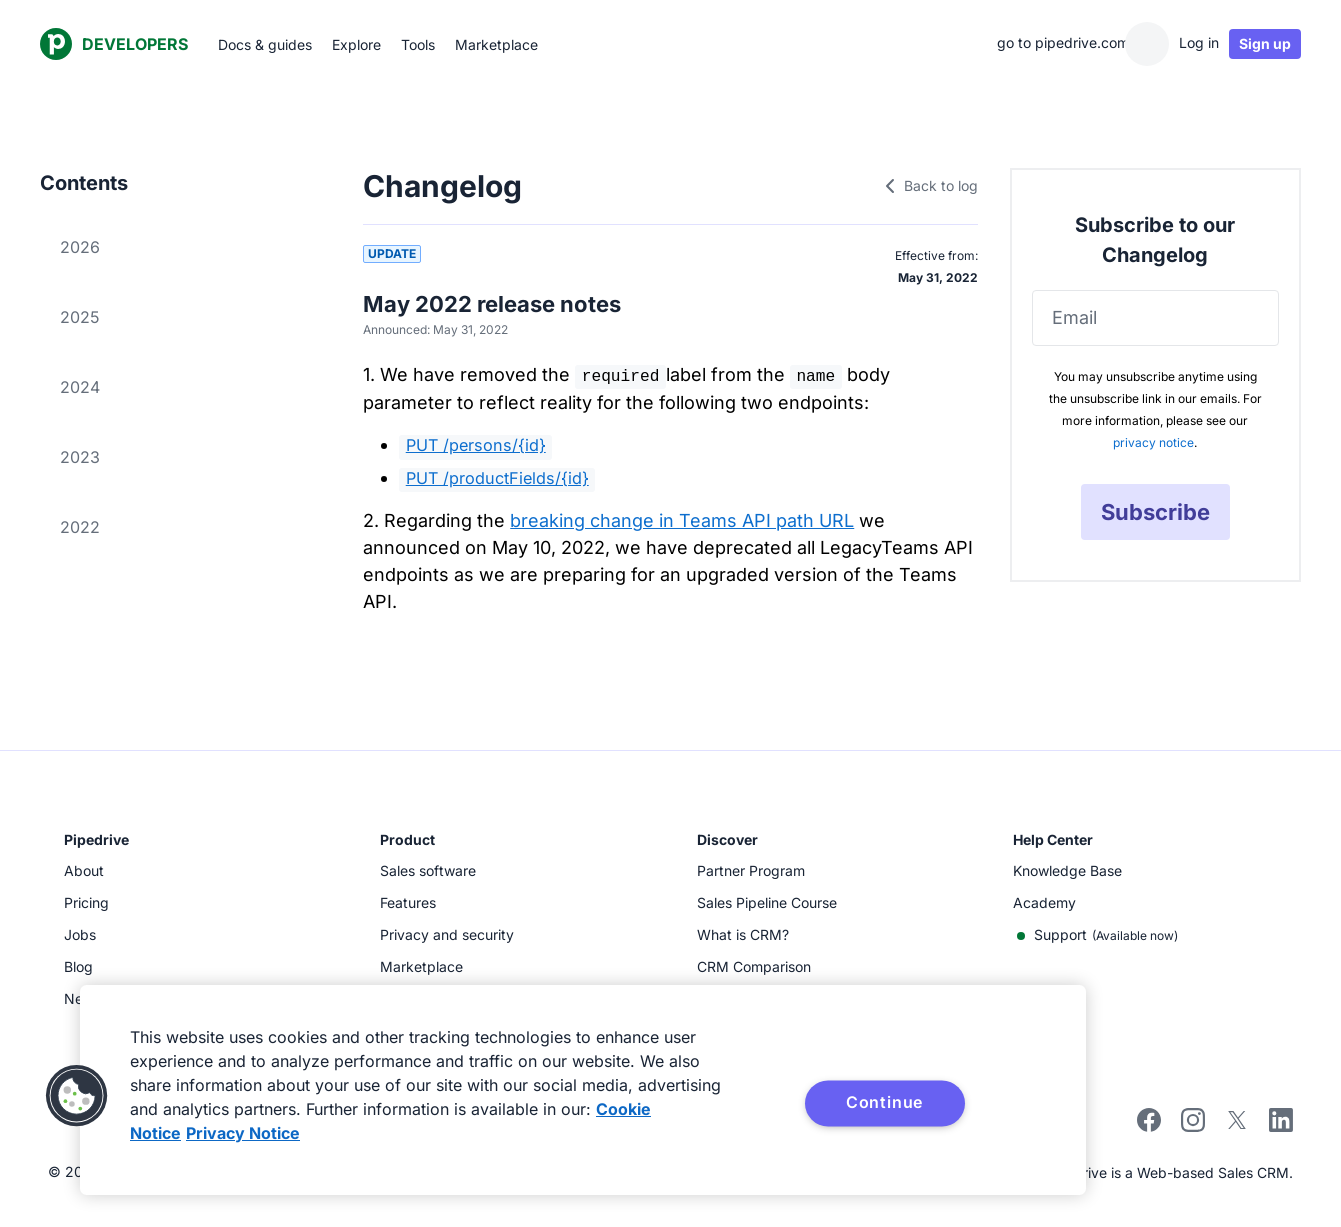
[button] (77, 1096)
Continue (884, 1102)
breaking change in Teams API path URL (682, 520)
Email (1074, 317)
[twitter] (1237, 1126)
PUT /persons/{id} (476, 445)
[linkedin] (1281, 1122)
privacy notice (1153, 442)
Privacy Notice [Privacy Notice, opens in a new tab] (243, 1133)
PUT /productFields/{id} (497, 478)
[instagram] (1193, 1126)
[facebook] (1149, 1126)
